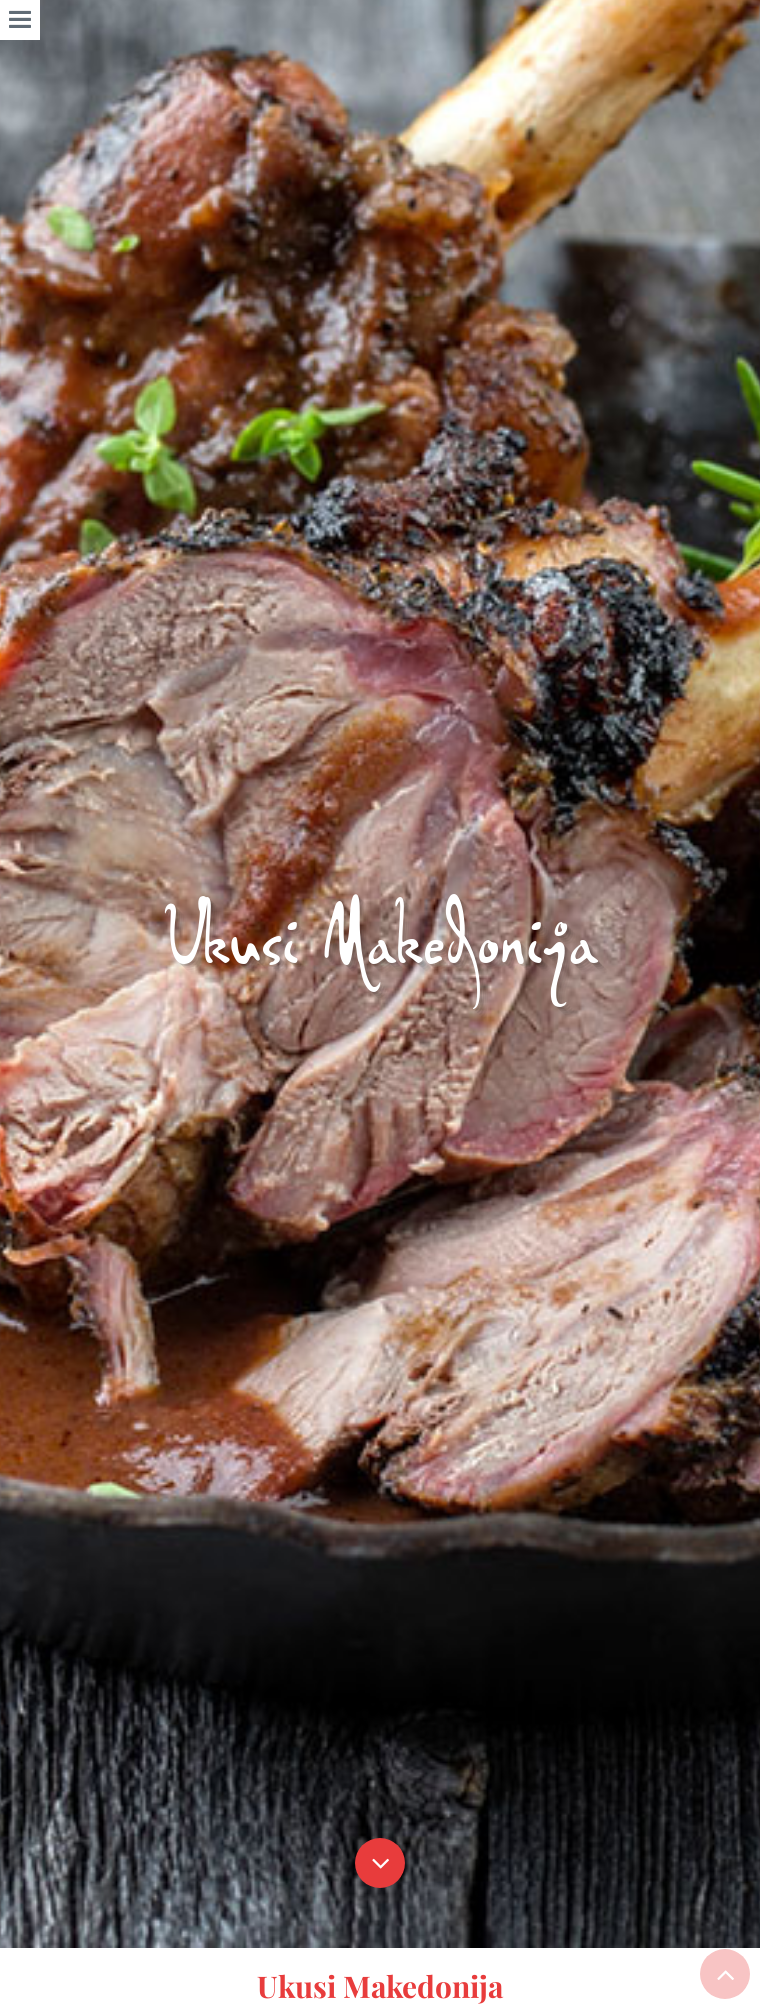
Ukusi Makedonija (380, 1986)
